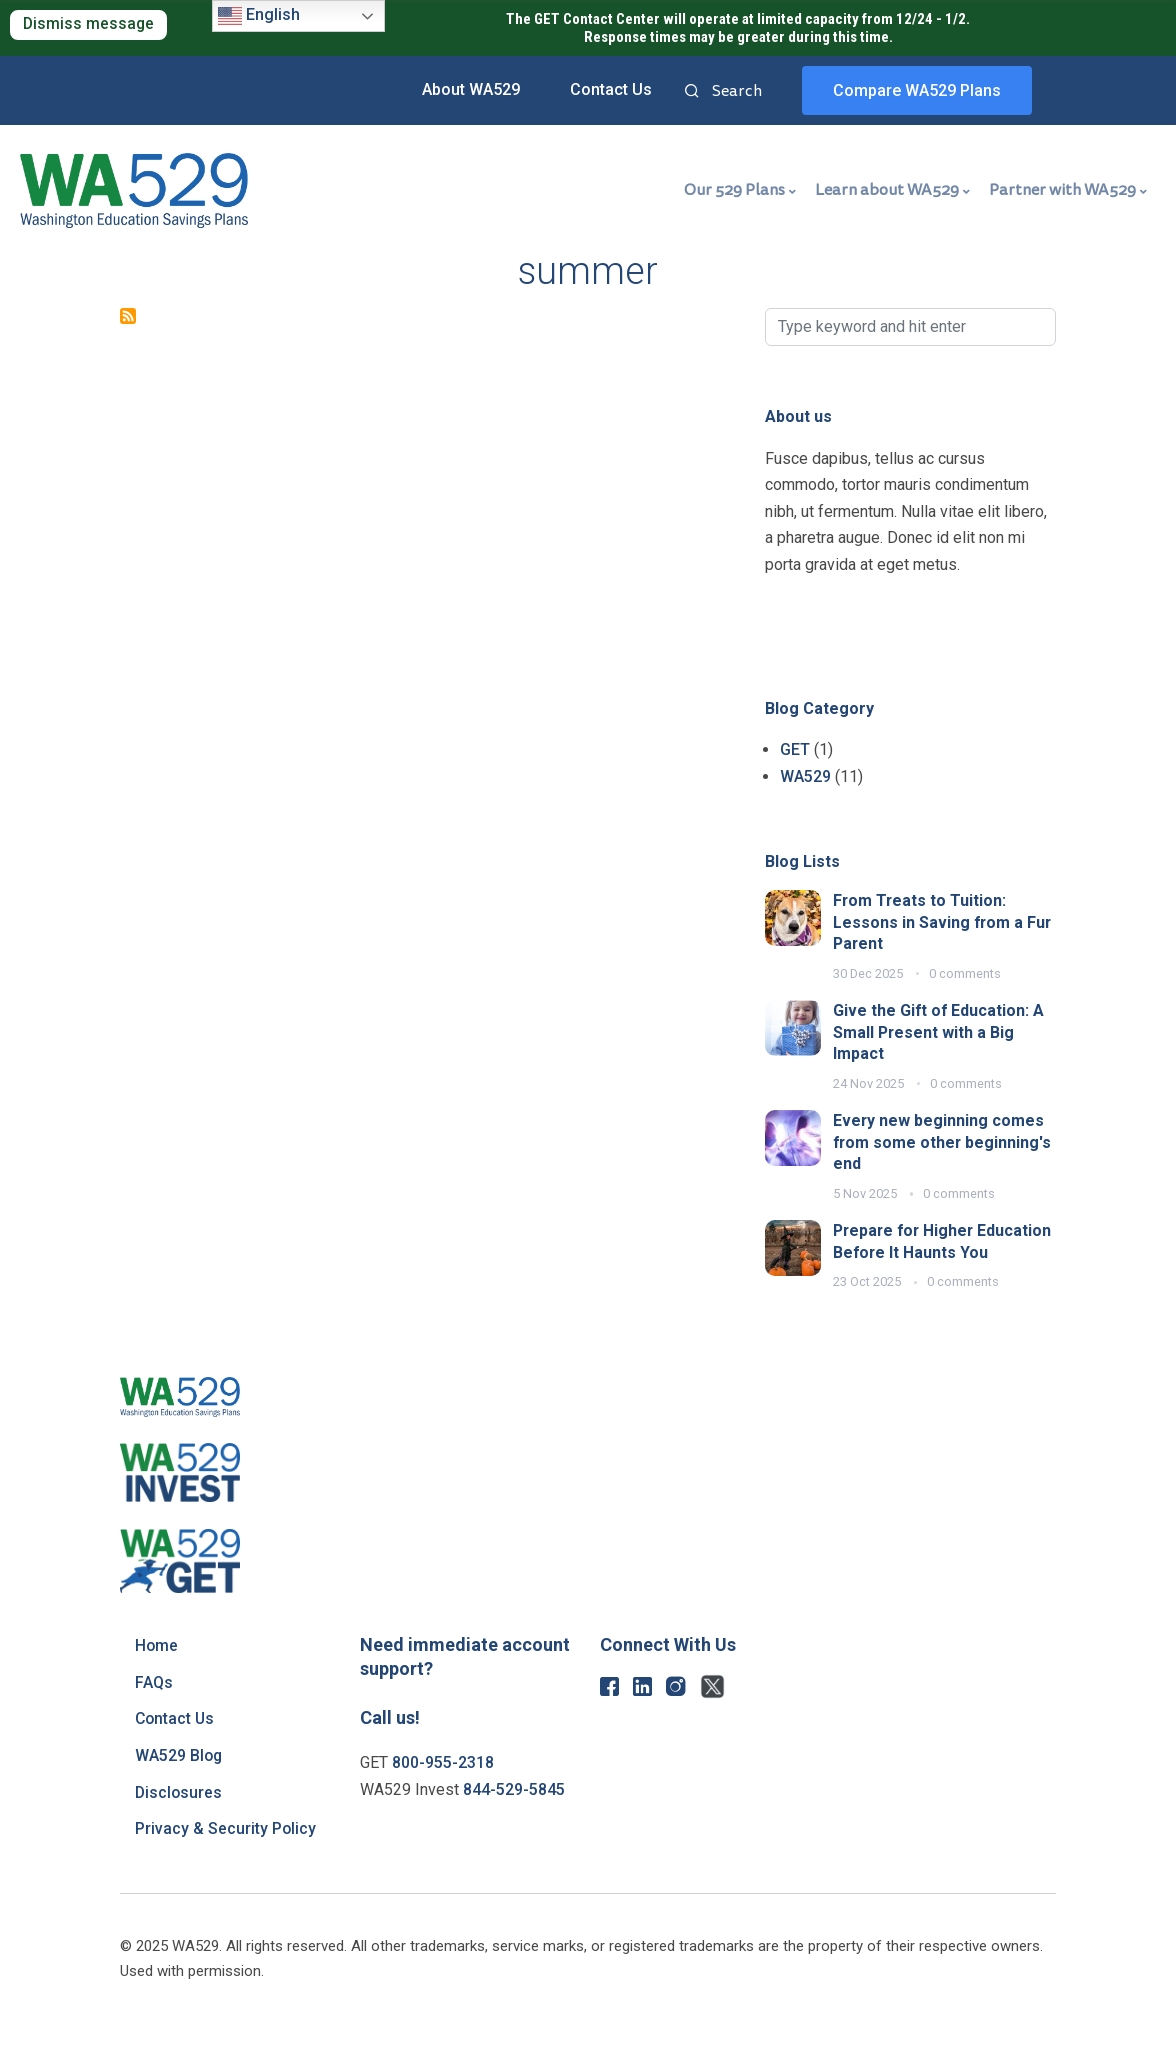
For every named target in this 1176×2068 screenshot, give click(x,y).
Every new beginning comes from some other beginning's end (943, 1142)
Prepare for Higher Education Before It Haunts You (934, 1252)
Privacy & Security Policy (226, 1850)
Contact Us (611, 89)
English (259, 16)
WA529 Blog (179, 1777)
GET (795, 749)
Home (157, 1667)
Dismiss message (89, 24)
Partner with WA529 (1062, 190)
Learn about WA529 (887, 190)
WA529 (805, 776)
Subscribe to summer (128, 316)
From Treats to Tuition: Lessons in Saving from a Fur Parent (943, 922)
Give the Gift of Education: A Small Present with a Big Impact (939, 1032)
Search (692, 92)
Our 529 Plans (734, 190)
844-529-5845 (514, 1811)
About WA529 (471, 89)
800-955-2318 (443, 1784)
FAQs (154, 1703)
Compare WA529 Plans (917, 90)
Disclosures (179, 1813)
